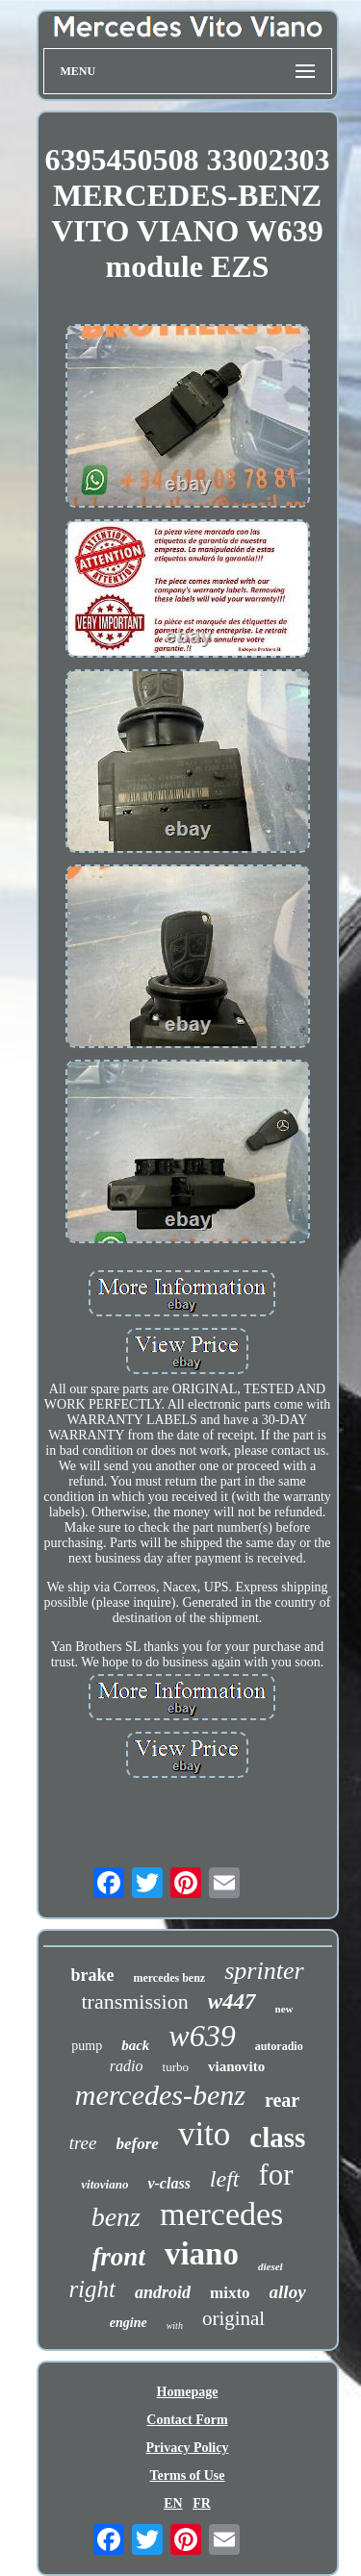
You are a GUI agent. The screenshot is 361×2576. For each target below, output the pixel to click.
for (276, 2174)
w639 (201, 2035)
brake (92, 1975)
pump (86, 2045)
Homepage (188, 2392)
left (225, 2178)
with (175, 2325)
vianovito (236, 2066)
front (118, 2256)
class (277, 2137)
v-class (168, 2183)
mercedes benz (169, 1978)
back (135, 2045)
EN (173, 2503)
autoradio (279, 2046)
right (92, 2289)
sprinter (263, 1971)
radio (126, 2066)
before (137, 2144)
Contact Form (186, 2420)
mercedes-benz (160, 2095)
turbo (176, 2067)
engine (128, 2322)
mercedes (221, 2214)
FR (202, 2503)
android (163, 2292)
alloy (288, 2292)
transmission (134, 2001)
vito (204, 2134)
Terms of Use (186, 2475)
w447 (232, 2001)
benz (116, 2217)
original (233, 2318)
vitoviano (104, 2184)
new (284, 2008)
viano (202, 2254)
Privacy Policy (187, 2447)
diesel (270, 2266)
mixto (230, 2293)
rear (282, 2100)
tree (83, 2143)
